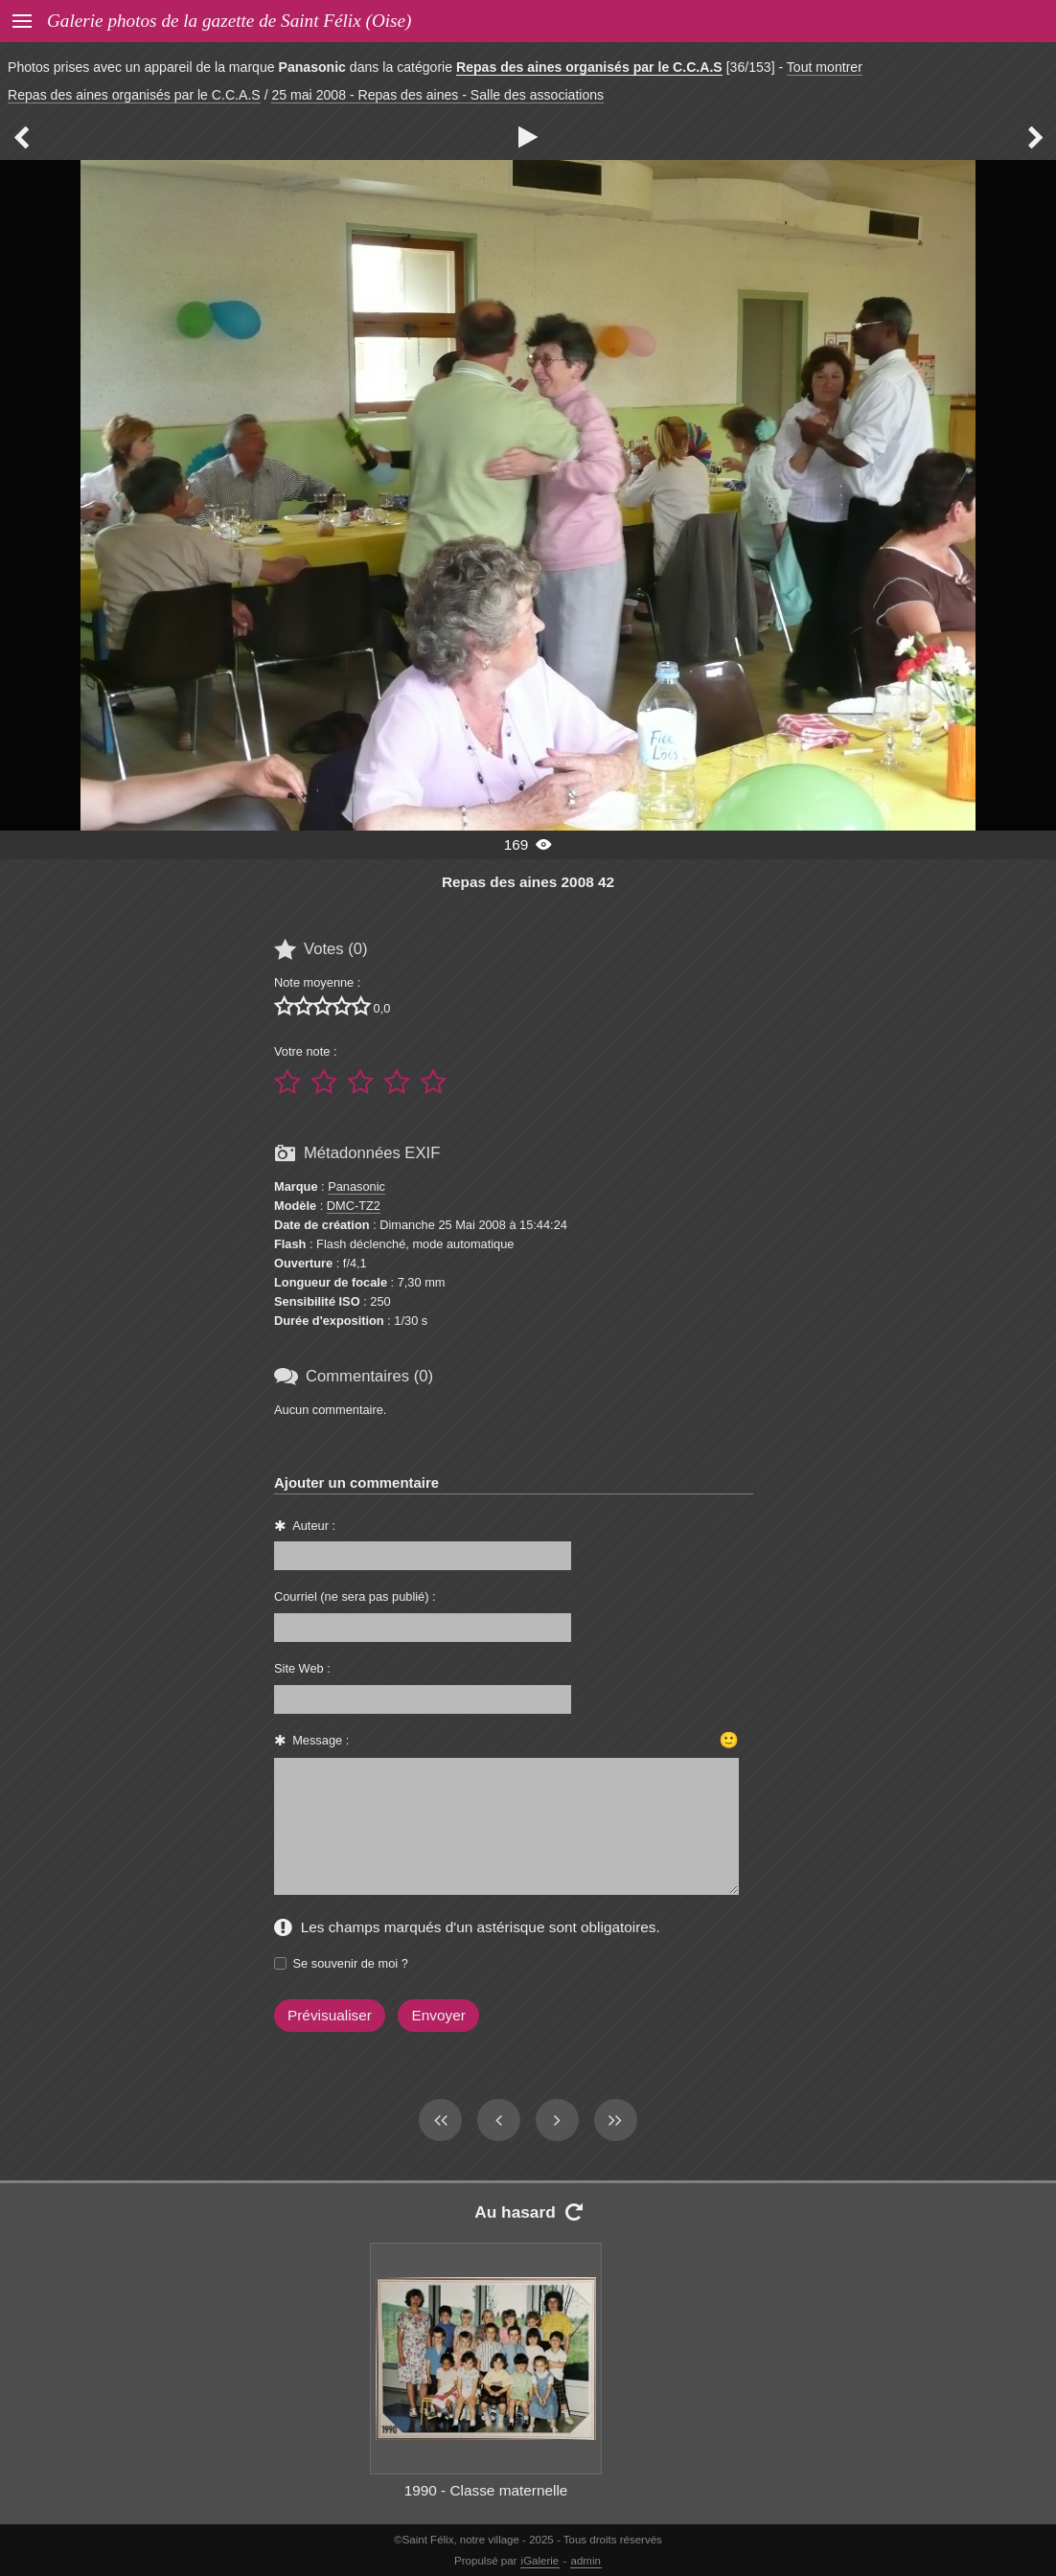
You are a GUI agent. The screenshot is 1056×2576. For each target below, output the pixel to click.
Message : (320, 1740)
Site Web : (302, 1668)
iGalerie (540, 2560)
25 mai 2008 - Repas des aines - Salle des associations (437, 95)
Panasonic (356, 1186)
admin (586, 2560)
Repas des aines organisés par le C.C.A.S (589, 67)
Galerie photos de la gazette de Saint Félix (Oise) (229, 21)
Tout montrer (824, 67)
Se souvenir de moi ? (350, 1963)
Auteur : (313, 1525)
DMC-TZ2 (353, 1205)
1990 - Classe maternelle (486, 2490)
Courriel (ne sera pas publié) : (355, 1596)
